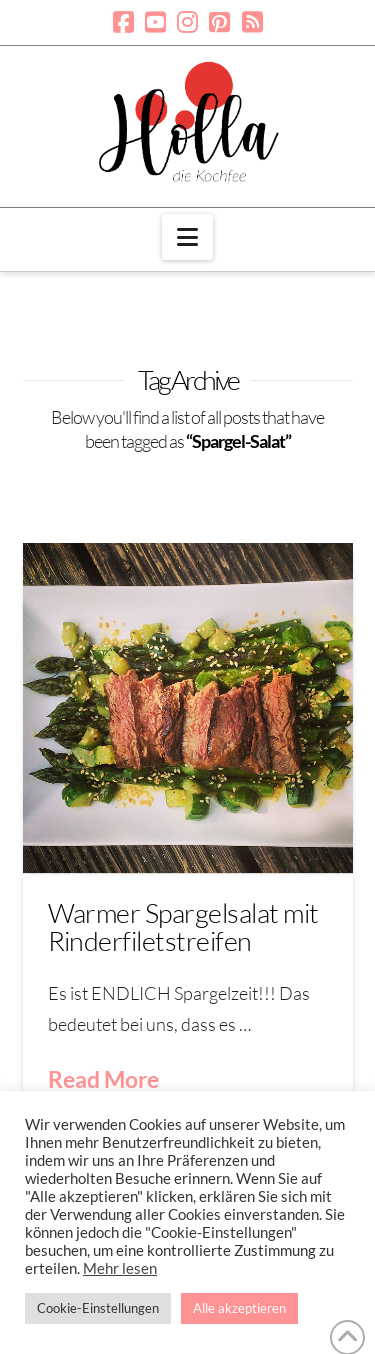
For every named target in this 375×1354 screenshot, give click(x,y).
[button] (187, 237)
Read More (103, 1079)
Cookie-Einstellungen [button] (98, 1308)
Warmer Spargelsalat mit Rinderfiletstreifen (183, 926)
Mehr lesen (120, 1268)
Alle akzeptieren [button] (239, 1308)
